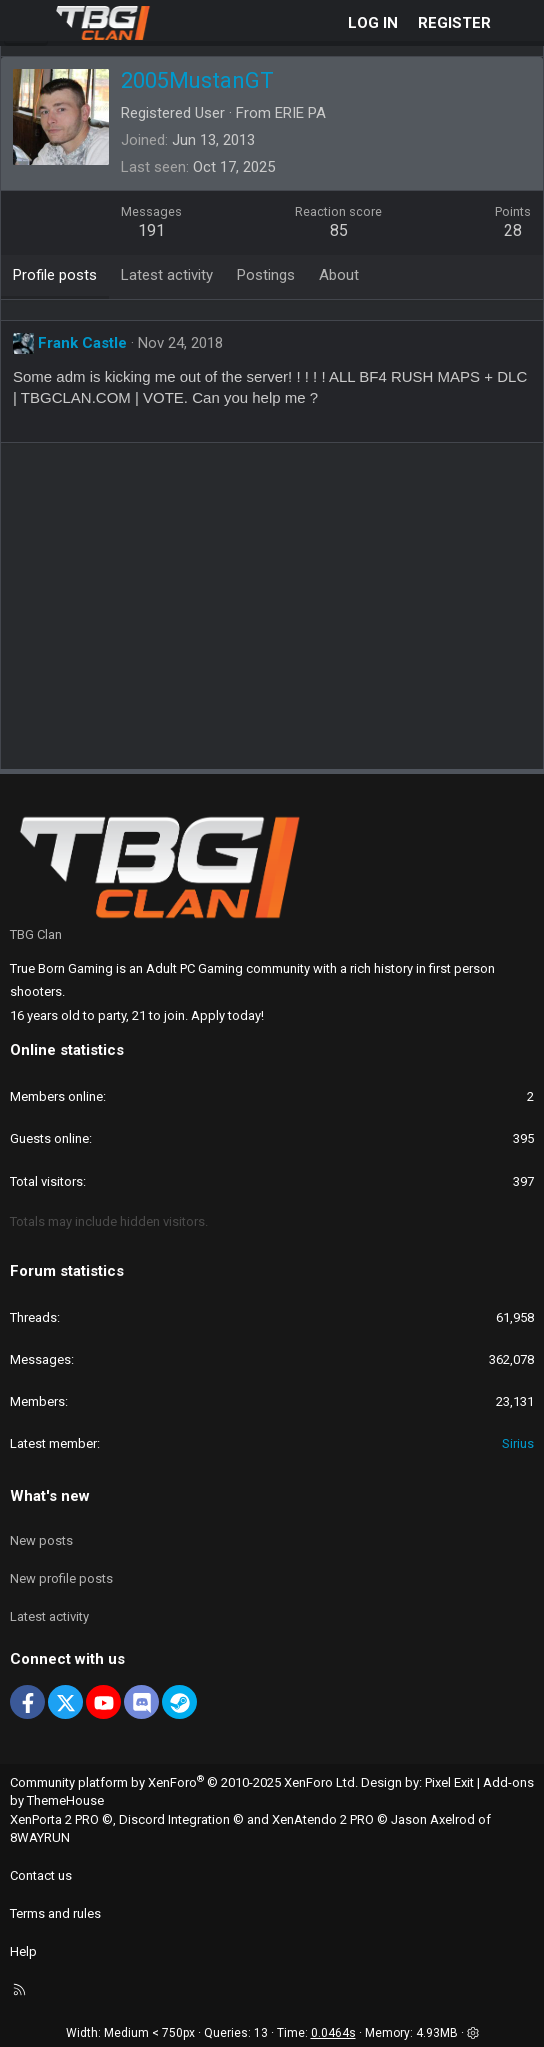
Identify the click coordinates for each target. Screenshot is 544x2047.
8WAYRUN (40, 1837)
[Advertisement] (277, 613)
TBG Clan (36, 934)
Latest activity (49, 1616)
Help (23, 1951)
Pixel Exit (449, 1782)
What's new (50, 1496)
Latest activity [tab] (167, 275)
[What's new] (520, 23)
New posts (41, 1540)
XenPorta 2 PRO (54, 1819)
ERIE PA (300, 113)
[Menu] (26, 23)
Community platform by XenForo (184, 1782)
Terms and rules (55, 1913)
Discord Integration (174, 1819)
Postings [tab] (266, 275)
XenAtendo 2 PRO (323, 1819)
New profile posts (61, 1578)
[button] (473, 2033)
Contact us (41, 1875)
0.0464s (333, 2033)
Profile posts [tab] (55, 275)
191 (151, 230)
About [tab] (339, 275)
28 (513, 230)
